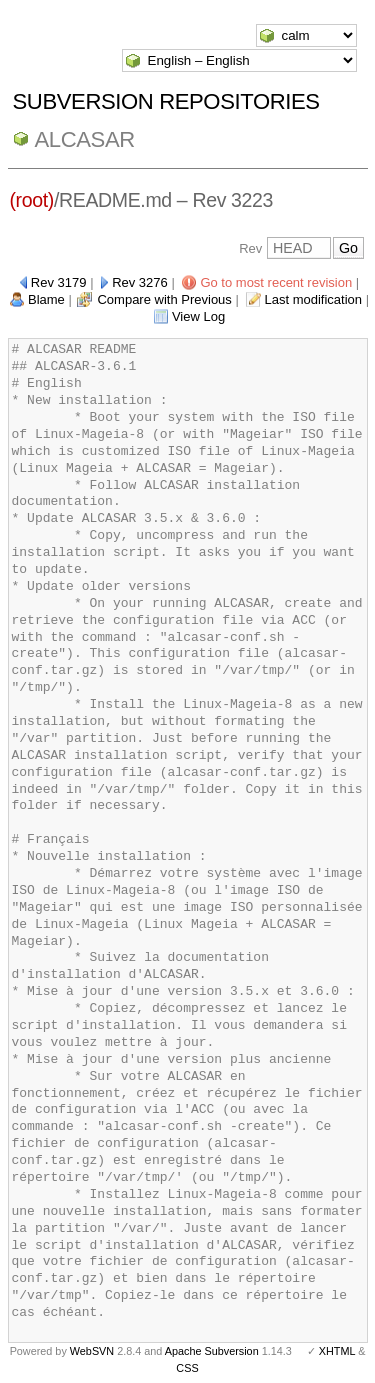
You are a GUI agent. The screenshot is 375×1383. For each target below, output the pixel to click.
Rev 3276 (140, 282)
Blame (46, 299)
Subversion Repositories (166, 101)
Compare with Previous (164, 299)
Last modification (313, 299)
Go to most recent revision (276, 282)
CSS (187, 1368)
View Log (198, 316)
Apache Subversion (212, 1351)
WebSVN (92, 1351)
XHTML (337, 1351)
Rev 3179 (59, 282)
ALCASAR (85, 139)
